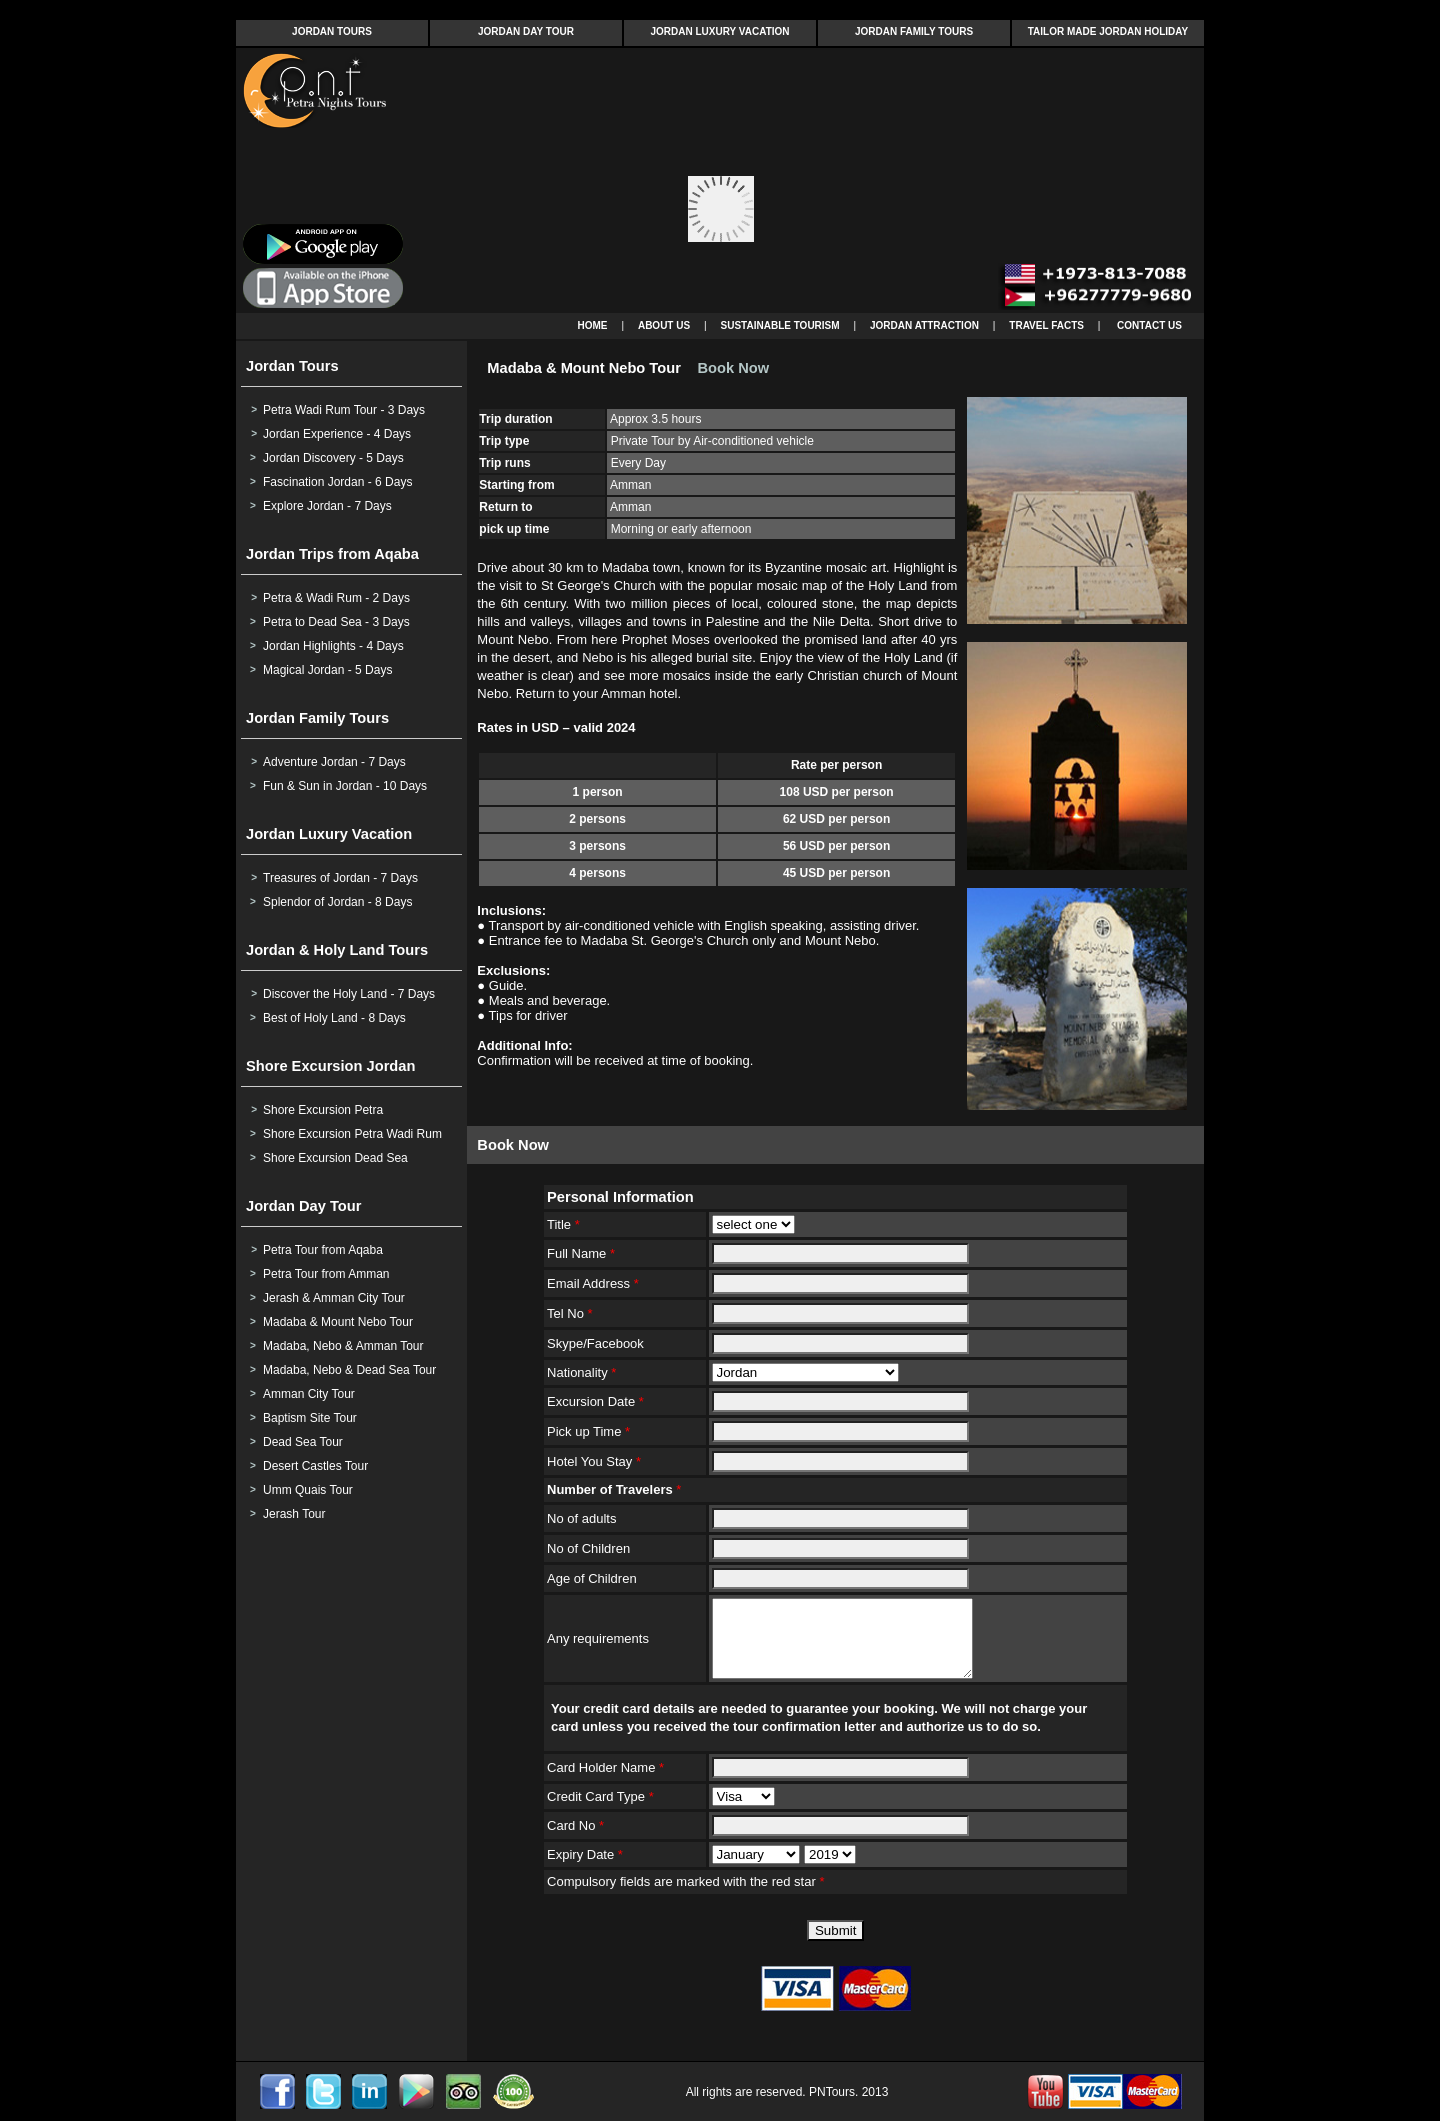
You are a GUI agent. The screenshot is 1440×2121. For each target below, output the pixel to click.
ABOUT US (664, 325)
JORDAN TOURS (332, 31)
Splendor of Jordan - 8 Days (337, 902)
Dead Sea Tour (303, 1442)
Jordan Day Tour (303, 1206)
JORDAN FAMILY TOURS (914, 31)
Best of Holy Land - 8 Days (334, 1018)
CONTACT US (1149, 325)
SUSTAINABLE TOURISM (780, 325)
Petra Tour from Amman (326, 1274)
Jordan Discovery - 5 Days (333, 458)
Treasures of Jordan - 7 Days (340, 878)
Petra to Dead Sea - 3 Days (336, 622)
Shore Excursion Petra (323, 1110)
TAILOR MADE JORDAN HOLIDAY (1108, 31)
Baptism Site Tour (310, 1418)
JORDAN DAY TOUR (526, 31)
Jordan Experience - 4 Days (337, 434)
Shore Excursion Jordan (330, 1066)
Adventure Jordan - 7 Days (334, 762)
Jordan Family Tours (317, 718)
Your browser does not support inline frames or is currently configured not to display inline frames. (720, 180)
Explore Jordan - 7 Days (327, 506)
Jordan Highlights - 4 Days (333, 646)
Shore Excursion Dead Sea (335, 1158)
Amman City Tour (309, 1394)
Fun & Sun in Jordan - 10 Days (345, 786)
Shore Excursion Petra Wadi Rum (352, 1134)
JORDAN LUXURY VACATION (719, 31)
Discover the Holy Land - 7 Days (349, 994)
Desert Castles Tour (315, 1466)
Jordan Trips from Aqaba (332, 554)
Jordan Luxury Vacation (329, 834)
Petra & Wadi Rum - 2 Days (336, 598)
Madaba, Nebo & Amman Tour (343, 1346)
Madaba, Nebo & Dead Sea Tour (349, 1370)
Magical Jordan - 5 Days (327, 670)
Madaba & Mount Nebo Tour (338, 1322)
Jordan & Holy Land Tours (337, 950)
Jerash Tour (294, 1514)
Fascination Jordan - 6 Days (337, 482)
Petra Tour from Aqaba (323, 1250)
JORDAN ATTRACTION (924, 325)
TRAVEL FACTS (1046, 325)
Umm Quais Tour (308, 1490)
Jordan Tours (292, 366)
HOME (593, 325)
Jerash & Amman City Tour (334, 1298)
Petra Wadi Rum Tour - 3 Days (344, 410)
